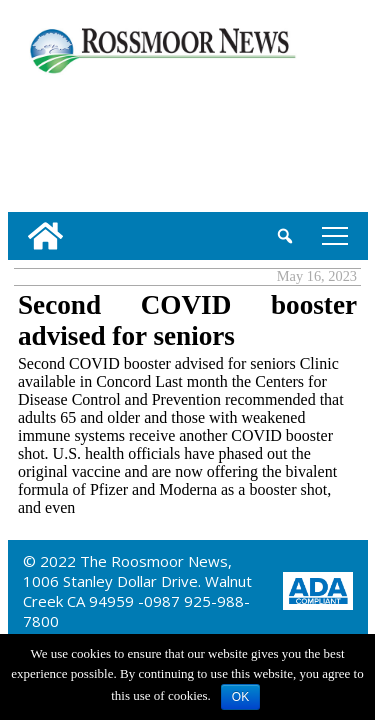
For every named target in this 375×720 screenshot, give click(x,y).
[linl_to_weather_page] (72, 139)
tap (335, 235)
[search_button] (285, 236)
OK (240, 697)
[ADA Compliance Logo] (318, 589)
